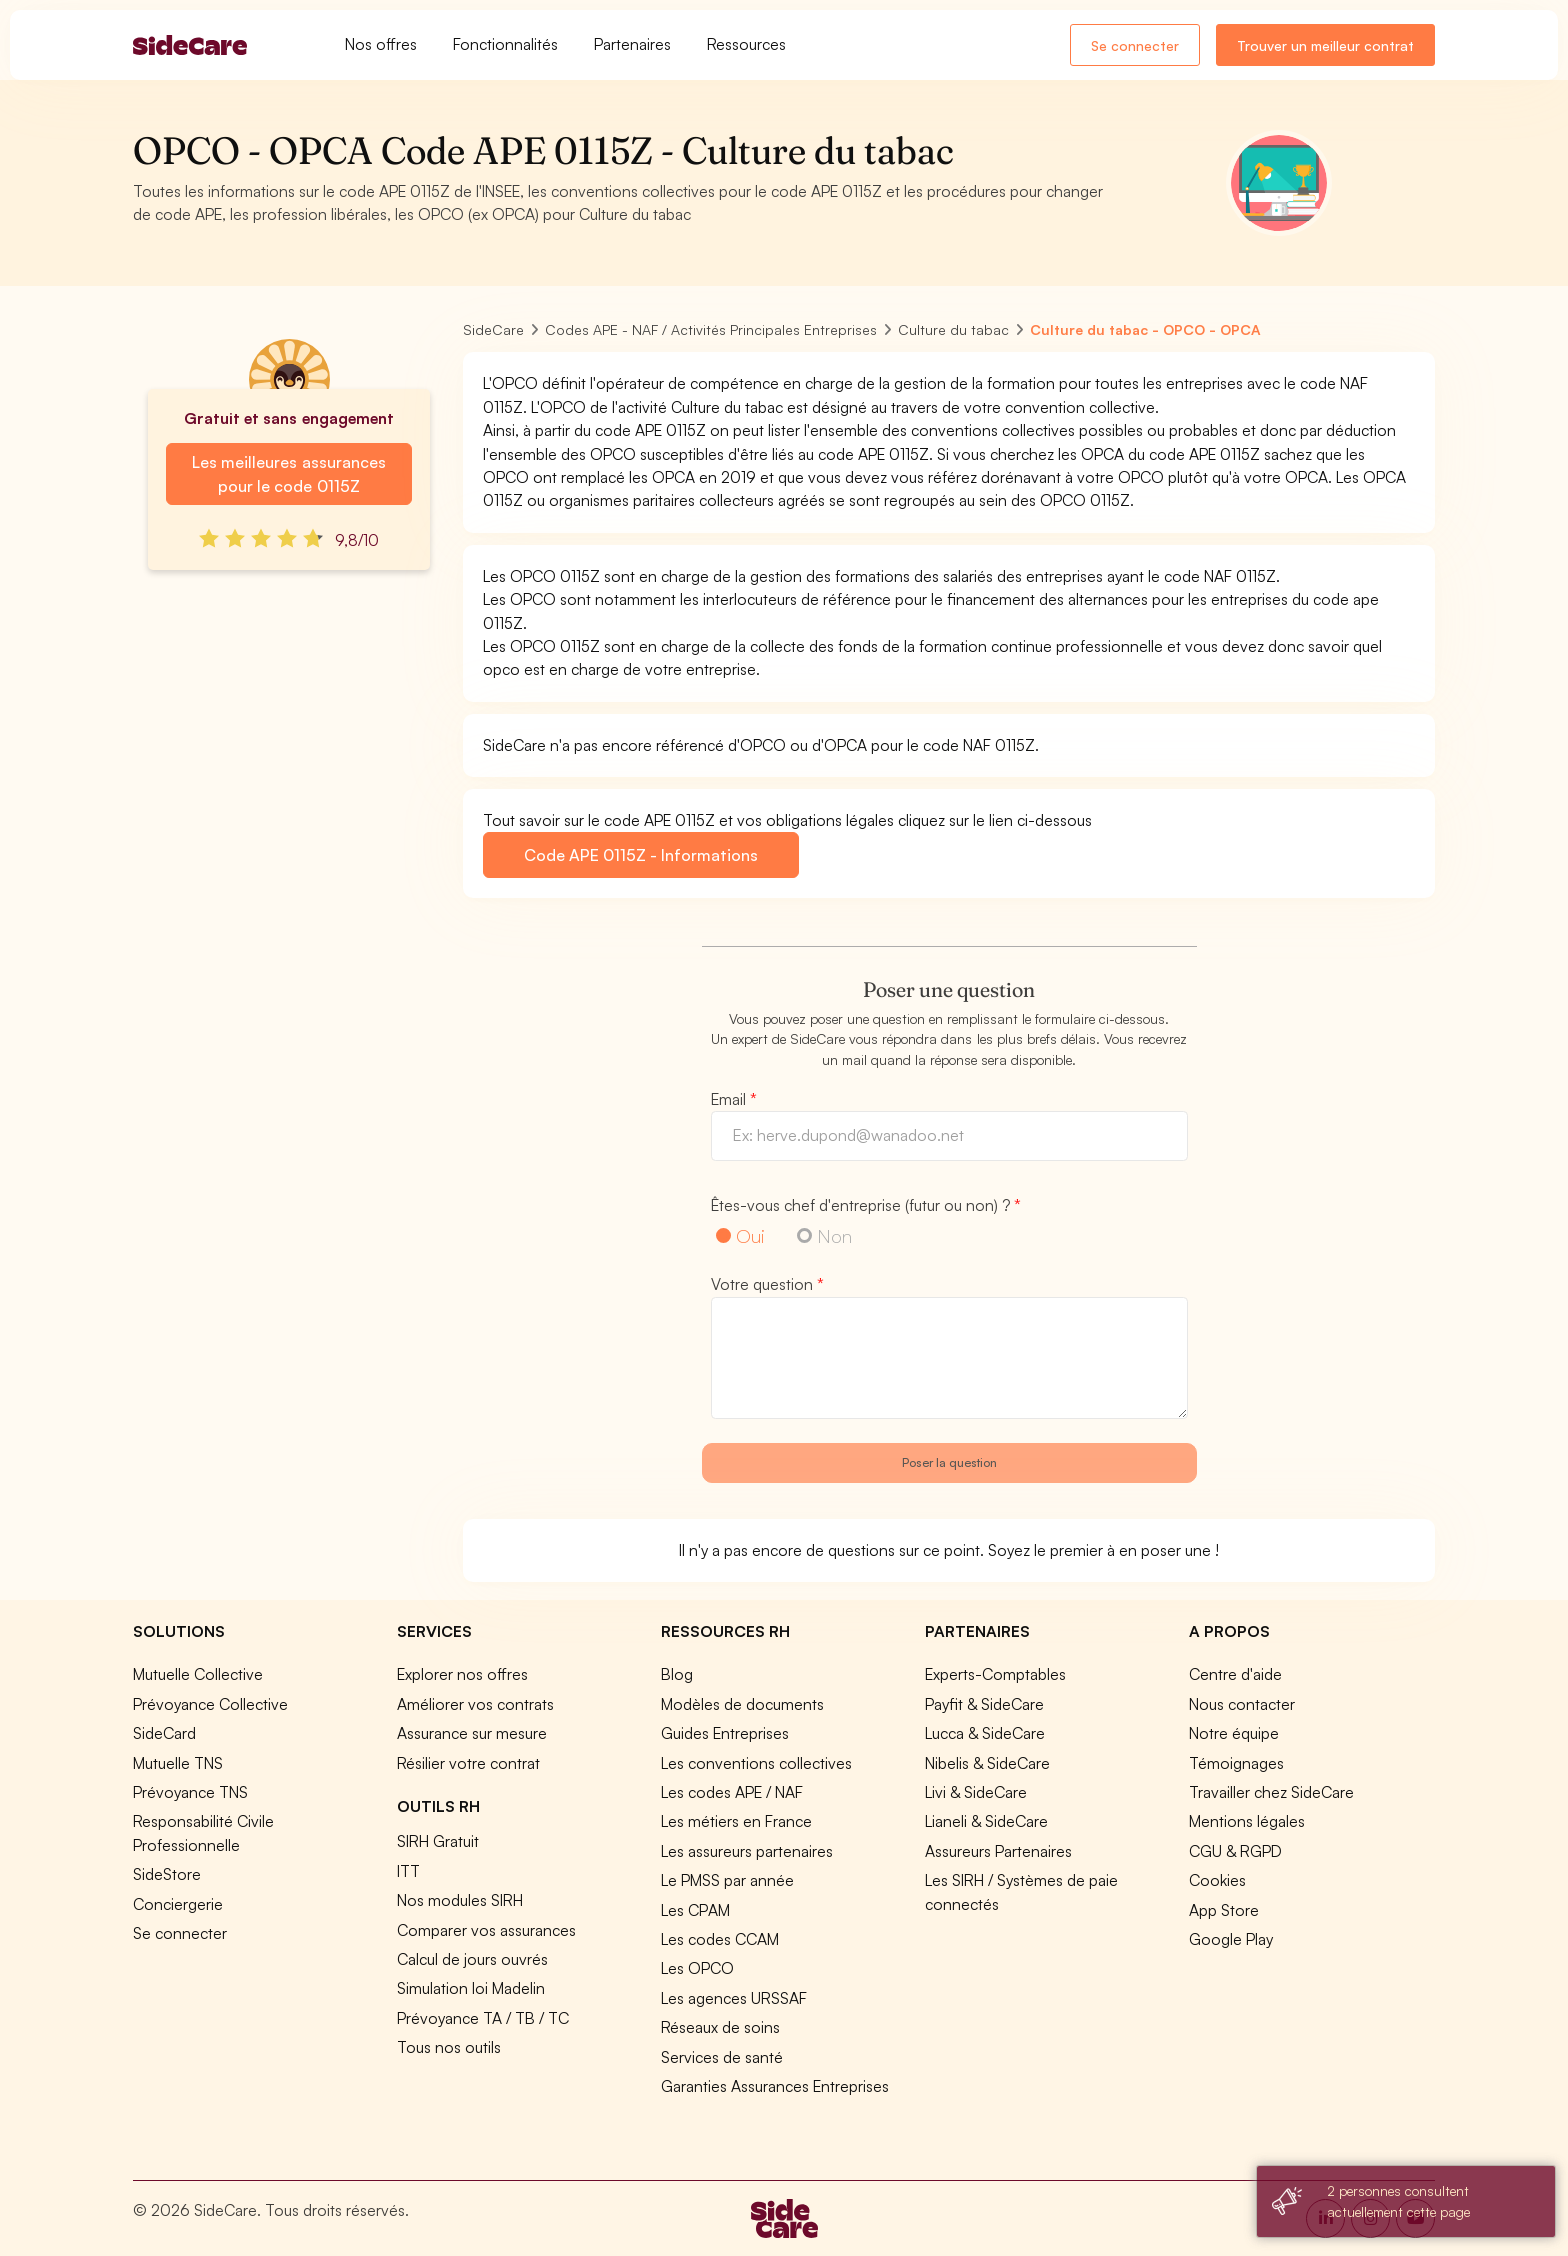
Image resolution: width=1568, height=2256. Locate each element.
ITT (408, 1871)
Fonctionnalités (505, 44)
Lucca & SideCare (985, 1733)
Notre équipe (1234, 1733)
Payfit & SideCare (984, 1704)
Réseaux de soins (720, 2027)
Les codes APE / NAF (732, 1792)
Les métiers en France (736, 1821)
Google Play (1231, 1939)
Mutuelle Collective (198, 1674)
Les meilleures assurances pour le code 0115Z (288, 474)
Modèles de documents (742, 1704)
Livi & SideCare (976, 1792)
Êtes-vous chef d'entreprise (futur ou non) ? (866, 1205)
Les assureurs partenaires (747, 1851)
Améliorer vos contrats (475, 1704)
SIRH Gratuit (438, 1841)
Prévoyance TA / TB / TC (483, 2018)
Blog (677, 1674)
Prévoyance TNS (190, 1792)
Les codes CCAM (720, 1939)
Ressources (746, 44)
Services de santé (722, 2057)
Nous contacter (1242, 1704)
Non (834, 1235)
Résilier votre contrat (468, 1763)
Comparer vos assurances (486, 1930)
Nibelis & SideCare (987, 1763)
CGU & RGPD (1235, 1851)
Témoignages (1236, 1763)
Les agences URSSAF (734, 1998)
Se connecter (1135, 45)
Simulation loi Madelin (471, 1988)
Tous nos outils (449, 2047)
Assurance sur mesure (472, 1733)
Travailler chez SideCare (1271, 1792)
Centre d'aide (1235, 1674)
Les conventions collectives (756, 1763)
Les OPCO (697, 1968)
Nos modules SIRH (460, 1900)
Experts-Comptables (995, 1674)
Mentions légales (1247, 1821)
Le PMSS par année (727, 1880)
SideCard (164, 1733)
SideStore (167, 1874)
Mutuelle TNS (178, 1763)
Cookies (1217, 1880)
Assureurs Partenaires (998, 1851)
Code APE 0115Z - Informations (641, 855)
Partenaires (632, 44)
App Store (1224, 1910)
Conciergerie (178, 1904)
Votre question (767, 1284)
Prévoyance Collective (210, 1704)
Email (734, 1099)
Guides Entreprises (725, 1733)
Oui (750, 1235)
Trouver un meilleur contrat (1325, 45)
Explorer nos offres (462, 1674)
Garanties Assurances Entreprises (775, 2086)
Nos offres (381, 44)
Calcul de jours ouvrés (472, 1959)
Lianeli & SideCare (986, 1821)
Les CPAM (695, 1910)
